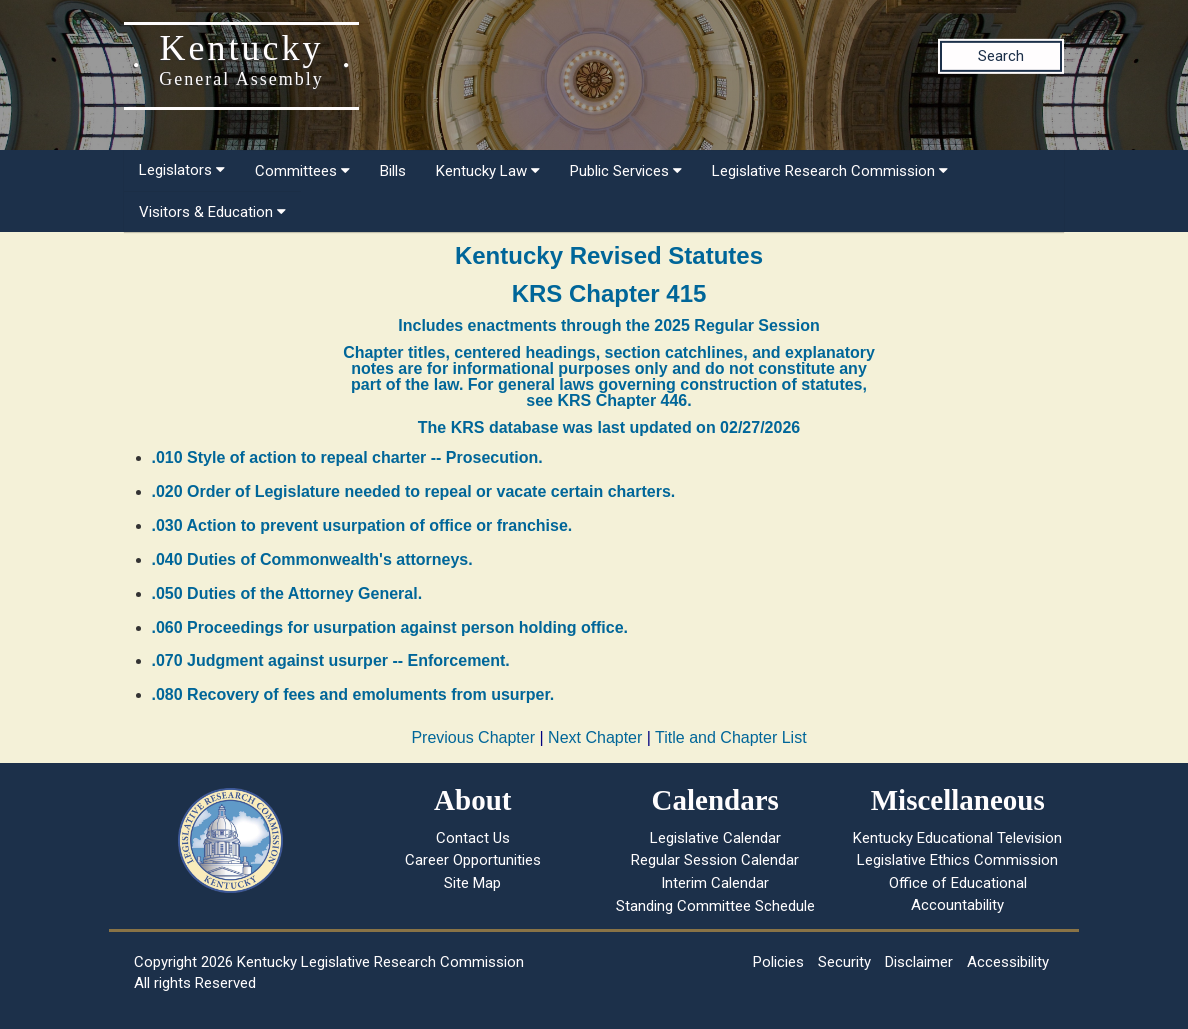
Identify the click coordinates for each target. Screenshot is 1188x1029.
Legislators (182, 170)
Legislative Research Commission (830, 171)
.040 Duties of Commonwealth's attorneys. (312, 559)
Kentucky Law (488, 171)
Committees (302, 171)
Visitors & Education (212, 212)
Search (1001, 56)
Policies (778, 962)
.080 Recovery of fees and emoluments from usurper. (353, 694)
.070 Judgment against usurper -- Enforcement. (331, 660)
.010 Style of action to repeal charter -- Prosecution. (347, 457)
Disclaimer (919, 962)
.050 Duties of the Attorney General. (287, 593)
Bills (393, 171)
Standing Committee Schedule (715, 906)
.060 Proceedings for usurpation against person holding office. (390, 627)
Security (844, 962)
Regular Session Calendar (715, 860)
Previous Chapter (473, 737)
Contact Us (473, 838)
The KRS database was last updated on (609, 427)
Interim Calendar (715, 883)
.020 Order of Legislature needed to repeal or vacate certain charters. (414, 491)
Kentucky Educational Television (957, 838)
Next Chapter (595, 737)
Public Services (626, 171)
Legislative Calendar (715, 838)
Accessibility (1008, 962)
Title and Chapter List (730, 737)
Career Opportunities (473, 860)
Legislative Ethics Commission (957, 860)
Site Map (472, 883)
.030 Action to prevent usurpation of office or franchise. (362, 525)
